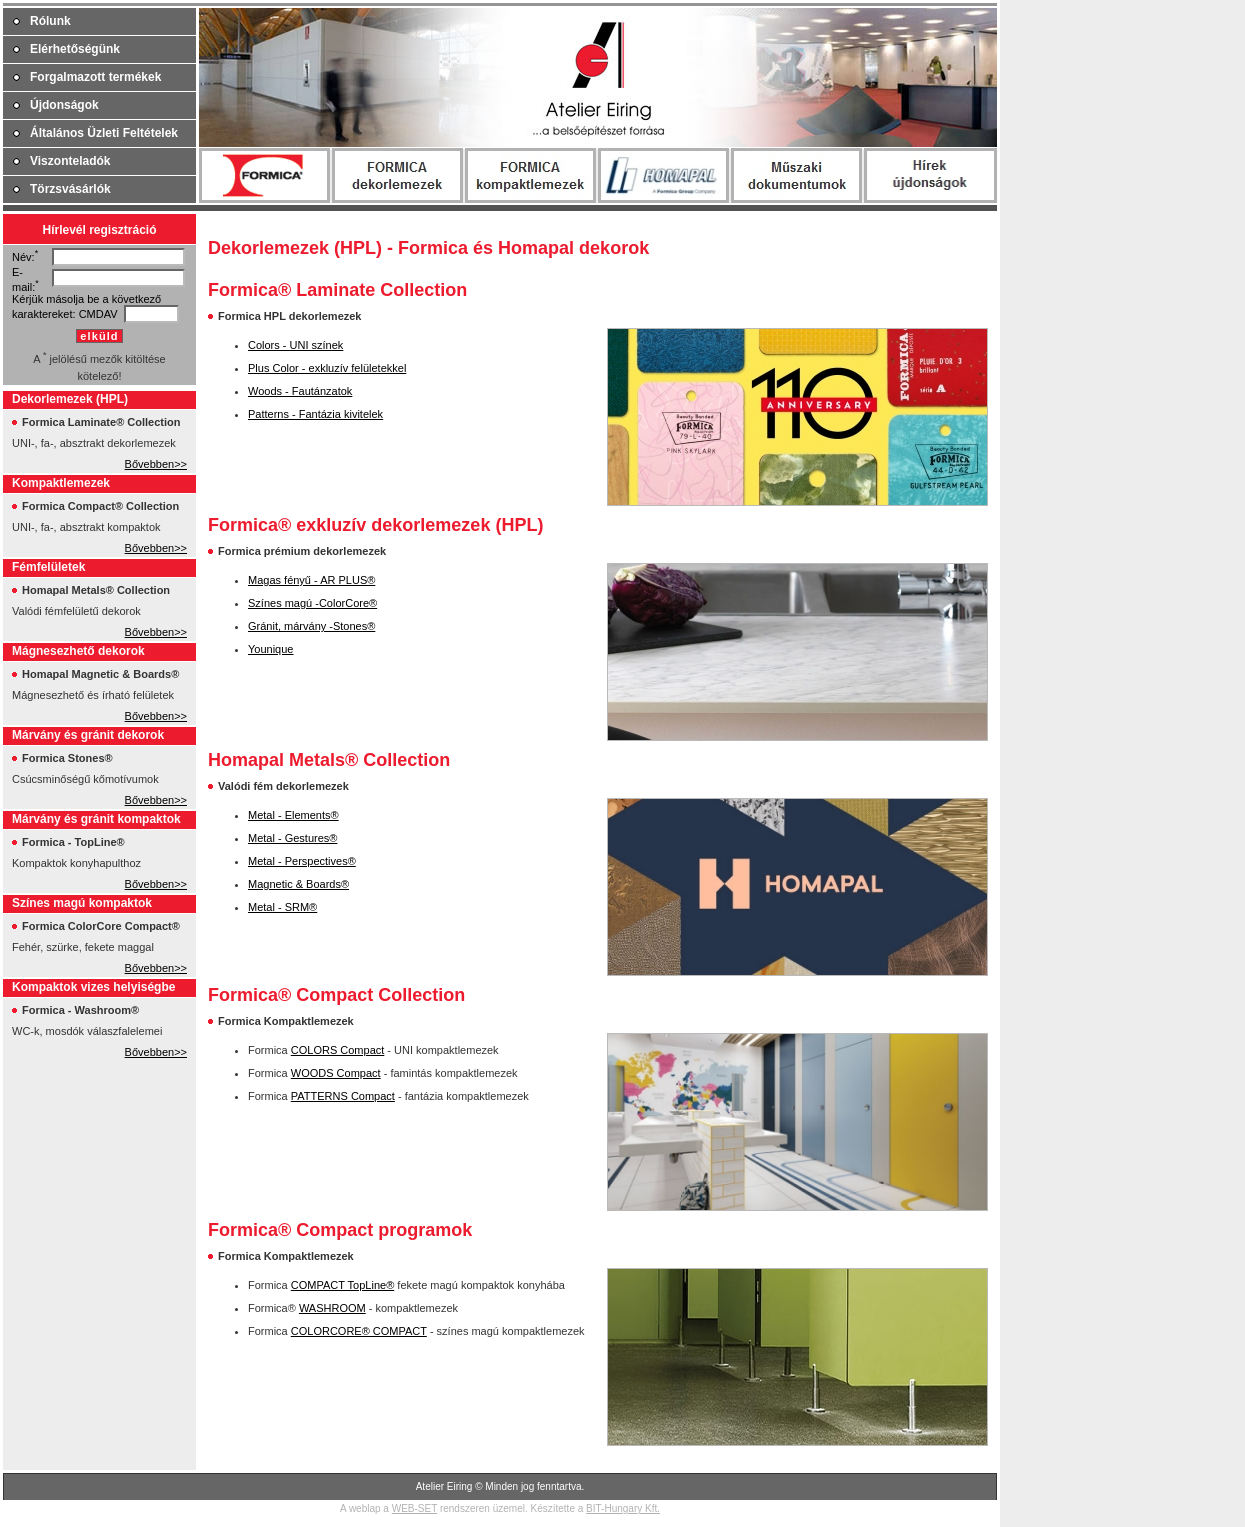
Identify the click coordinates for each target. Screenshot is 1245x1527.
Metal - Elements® (293, 815)
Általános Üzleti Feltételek (104, 133)
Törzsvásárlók (70, 189)
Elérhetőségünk (75, 49)
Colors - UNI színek (295, 345)
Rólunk (50, 21)
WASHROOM (332, 1308)
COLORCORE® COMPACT (359, 1331)
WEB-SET (414, 1508)
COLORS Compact (338, 1050)
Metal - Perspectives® (302, 861)
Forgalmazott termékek (95, 77)
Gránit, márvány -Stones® (311, 626)
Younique (270, 649)
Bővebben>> (156, 464)
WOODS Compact (336, 1073)
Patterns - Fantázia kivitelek (315, 414)
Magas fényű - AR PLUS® (311, 580)
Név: (23, 257)
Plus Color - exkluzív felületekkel (327, 368)
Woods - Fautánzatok (300, 391)
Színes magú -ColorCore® (312, 603)
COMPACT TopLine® (342, 1285)
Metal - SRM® (282, 907)
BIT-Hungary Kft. (623, 1508)
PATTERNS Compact (343, 1096)
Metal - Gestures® (292, 838)
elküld (99, 336)
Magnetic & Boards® (298, 884)
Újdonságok (64, 105)
